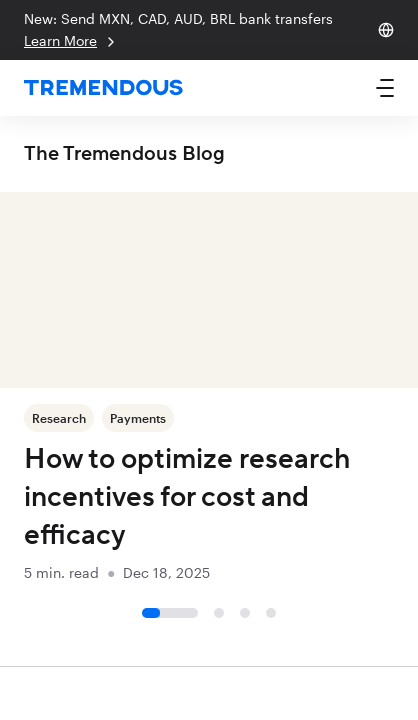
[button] (385, 88)
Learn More (71, 41)
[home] (103, 88)
